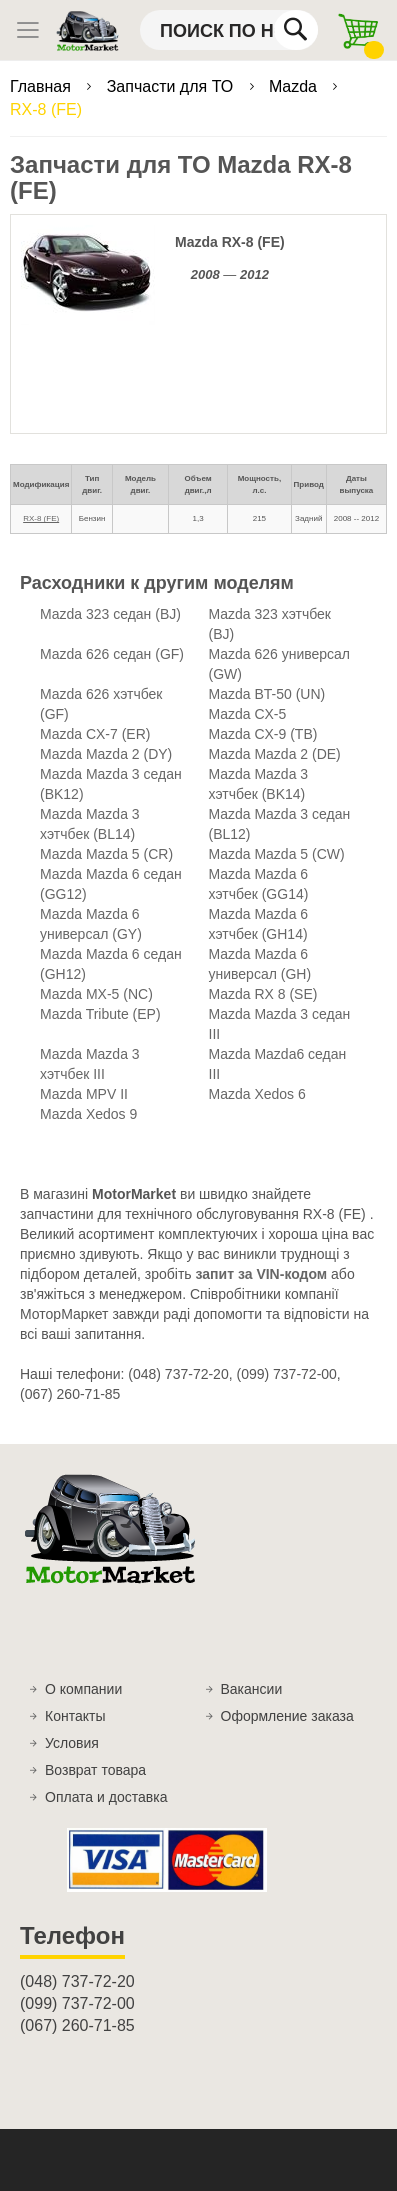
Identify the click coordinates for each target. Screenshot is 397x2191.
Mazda (295, 86)
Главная (42, 86)
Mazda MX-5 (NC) (96, 994)
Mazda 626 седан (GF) (112, 654)
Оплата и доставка (106, 1797)
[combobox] (229, 30)
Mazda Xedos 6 (257, 1094)
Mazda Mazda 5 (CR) (106, 854)
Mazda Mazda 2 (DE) (275, 754)
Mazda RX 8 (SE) (263, 994)
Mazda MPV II (84, 1094)
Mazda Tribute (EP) (100, 1014)
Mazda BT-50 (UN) (267, 694)
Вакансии (252, 1689)
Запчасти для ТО (172, 86)
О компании (83, 1689)
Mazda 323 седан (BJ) (110, 614)
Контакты (75, 1716)
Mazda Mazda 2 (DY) (106, 754)
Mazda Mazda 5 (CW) (277, 854)
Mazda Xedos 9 (88, 1114)
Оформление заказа (287, 1716)
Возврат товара (95, 1770)
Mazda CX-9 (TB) (263, 734)
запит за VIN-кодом (262, 1274)
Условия (72, 1743)
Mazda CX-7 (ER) (95, 734)
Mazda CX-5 (248, 714)
